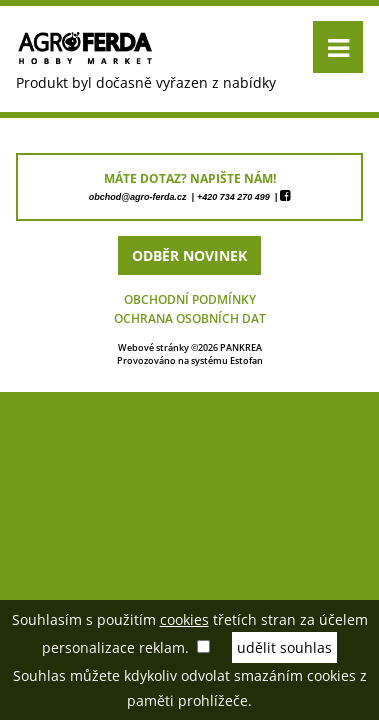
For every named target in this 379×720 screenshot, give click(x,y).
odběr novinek (189, 255)
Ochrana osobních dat (190, 318)
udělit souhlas (284, 647)
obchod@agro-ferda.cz (138, 197)
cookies (184, 619)
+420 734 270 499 (233, 197)
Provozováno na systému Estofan (190, 360)
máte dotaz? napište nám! (190, 178)
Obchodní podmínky (190, 299)
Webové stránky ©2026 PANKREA (190, 347)
